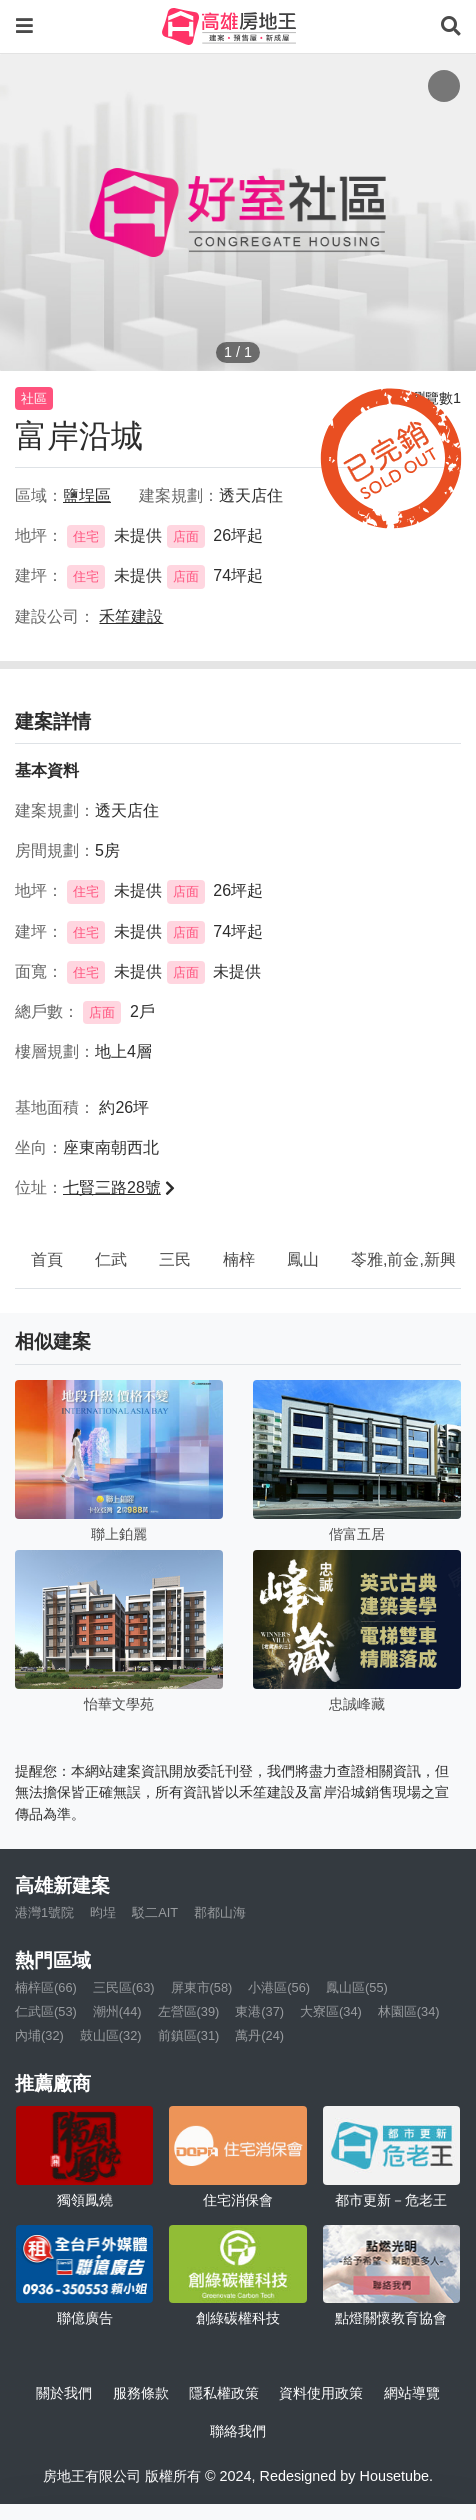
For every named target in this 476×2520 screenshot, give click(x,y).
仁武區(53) (46, 2011)
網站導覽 (412, 2393)
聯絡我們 (238, 2431)
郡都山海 (220, 1912)
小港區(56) (279, 1987)
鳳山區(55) (357, 1987)
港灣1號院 (44, 1912)
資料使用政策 (321, 2393)
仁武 (111, 1259)
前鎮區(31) (189, 2035)
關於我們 (64, 2393)
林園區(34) (409, 2011)
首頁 (47, 1259)
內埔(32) (39, 2035)
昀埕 (103, 1912)
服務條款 (141, 2393)
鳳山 (303, 1259)
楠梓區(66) (46, 1987)
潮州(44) (117, 2011)
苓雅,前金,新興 (403, 1259)
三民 (175, 1259)
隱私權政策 (224, 2393)
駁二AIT (155, 1912)
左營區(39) (189, 2011)
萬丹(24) (259, 2035)
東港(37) (259, 2011)
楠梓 (239, 1259)
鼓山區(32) (111, 2035)
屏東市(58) (202, 1987)
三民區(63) (124, 1987)
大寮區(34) (331, 2011)
